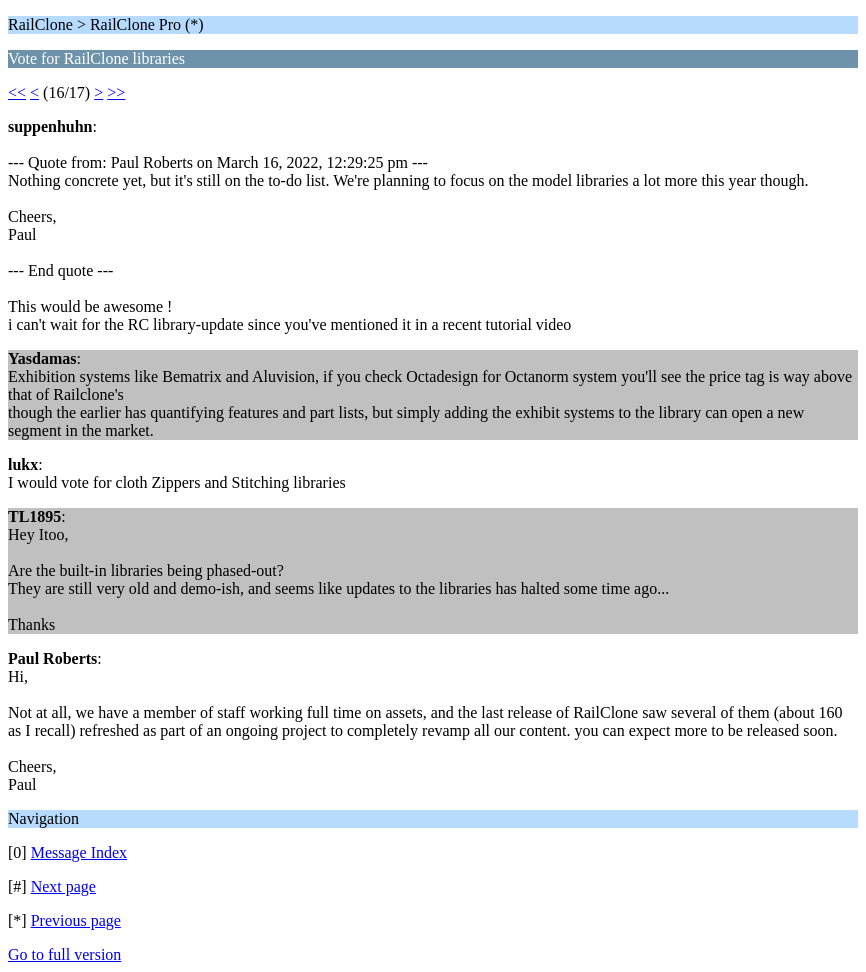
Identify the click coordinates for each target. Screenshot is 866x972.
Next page (63, 886)
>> (116, 92)
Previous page (76, 920)
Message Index (79, 852)
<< (17, 92)
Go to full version (64, 954)
